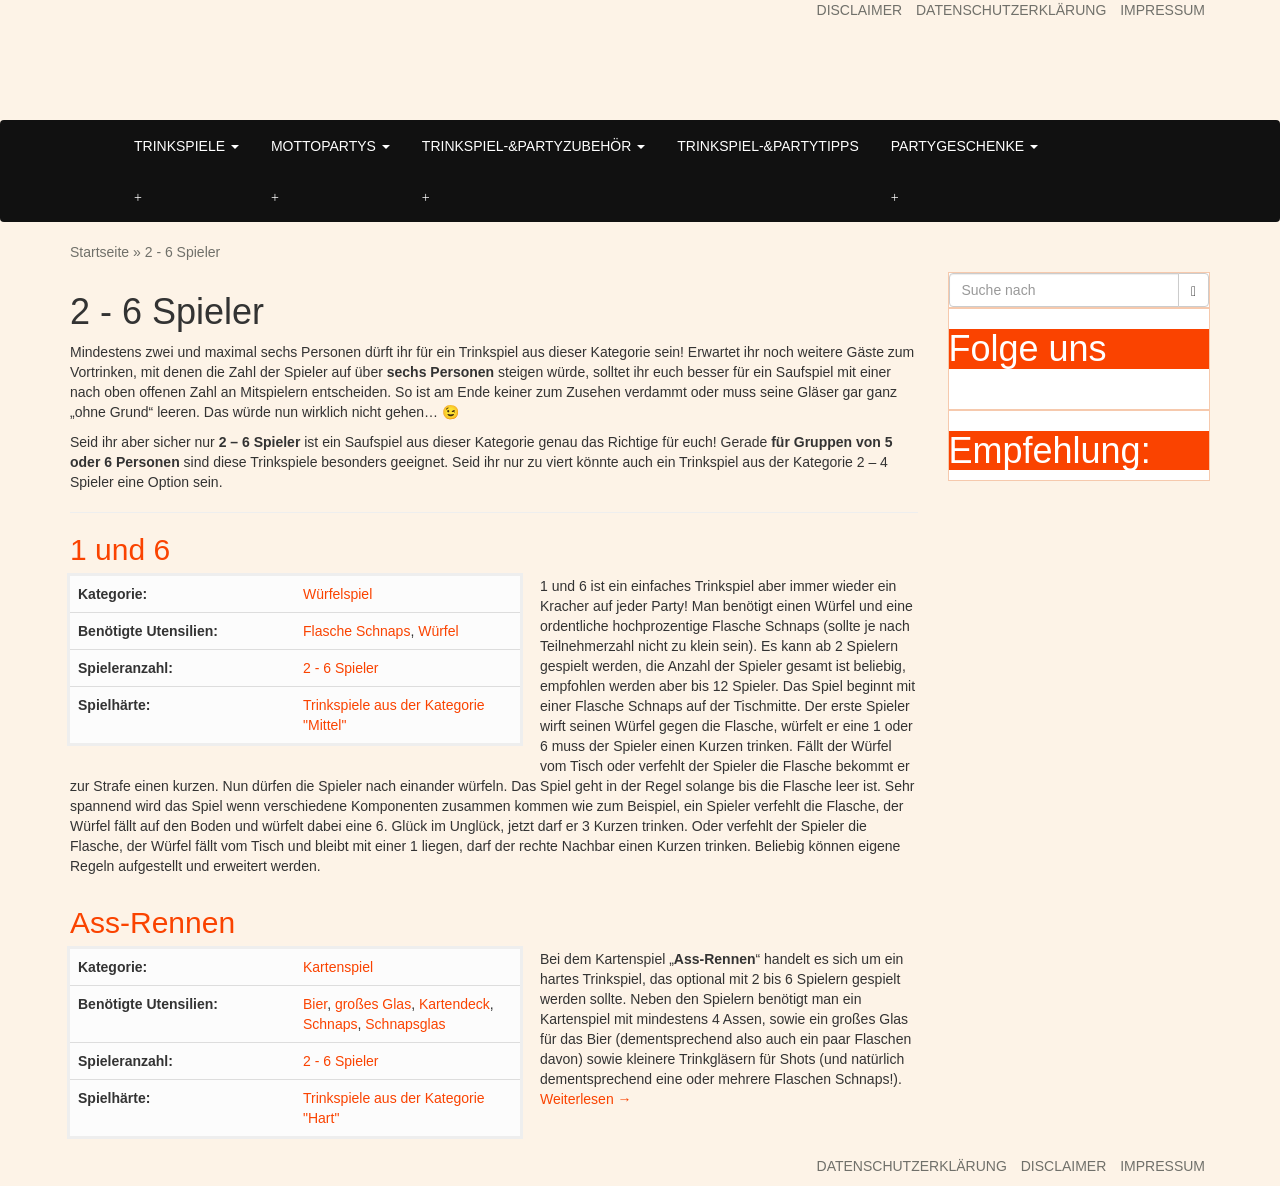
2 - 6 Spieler (340, 668)
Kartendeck (454, 1004)
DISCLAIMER (860, 10)
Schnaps (330, 1024)
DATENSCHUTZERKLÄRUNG (1011, 10)
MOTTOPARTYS (330, 146)
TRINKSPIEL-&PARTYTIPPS (768, 146)
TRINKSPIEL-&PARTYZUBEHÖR (533, 146)
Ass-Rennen (152, 922)
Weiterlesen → (586, 1099)
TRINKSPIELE (186, 146)
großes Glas (373, 1004)
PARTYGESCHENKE (964, 146)
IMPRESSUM (1162, 10)
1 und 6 (120, 549)
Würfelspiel (337, 594)
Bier (315, 1004)
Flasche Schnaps (356, 631)
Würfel (438, 631)
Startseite (99, 252)
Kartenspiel (338, 967)
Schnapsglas (405, 1024)
